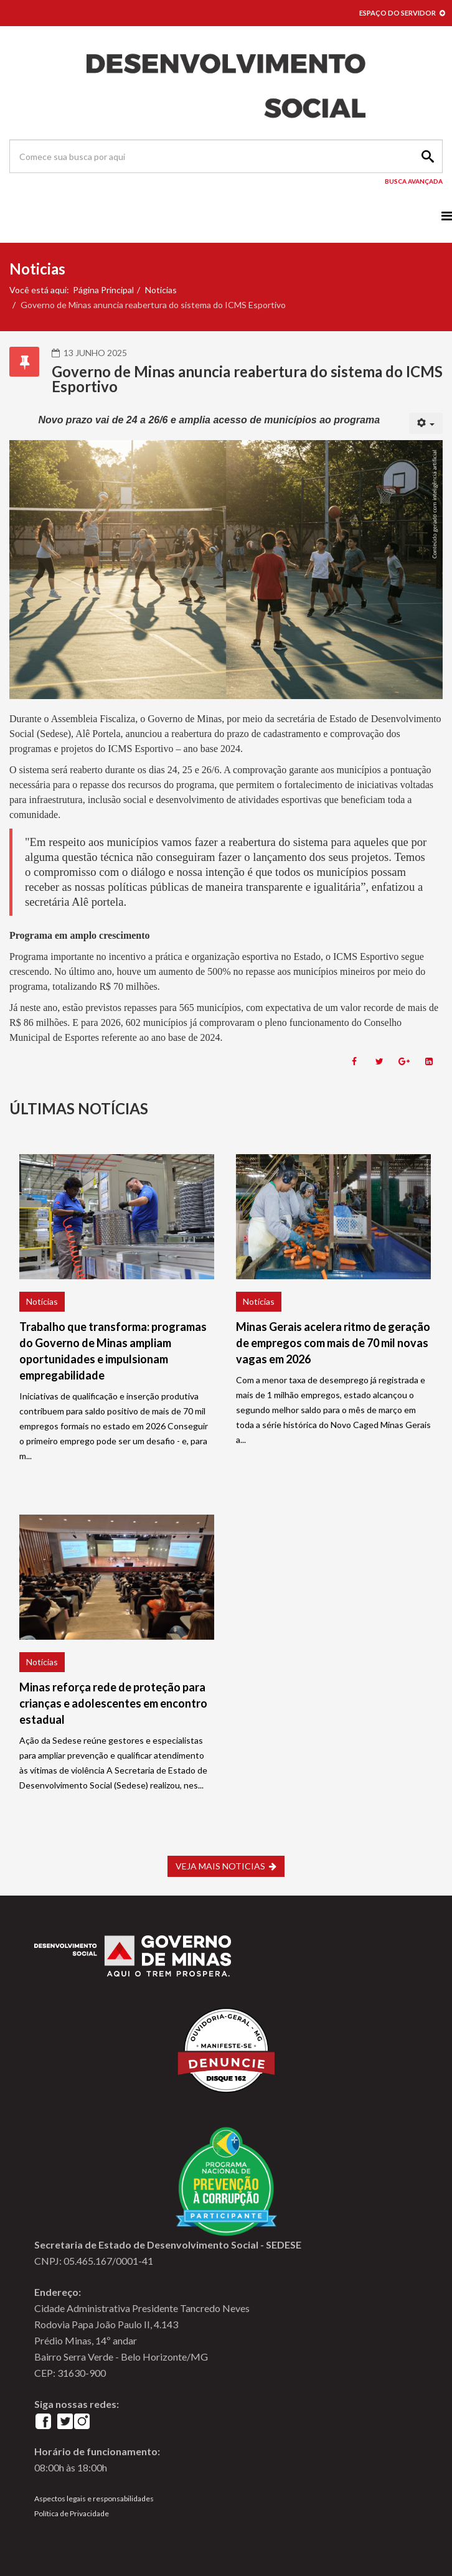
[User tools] (426, 423)
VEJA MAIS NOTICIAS (226, 1866)
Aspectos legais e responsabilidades (94, 2498)
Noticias (161, 289)
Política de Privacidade (71, 2513)
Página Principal (103, 289)
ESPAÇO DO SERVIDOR (402, 13)
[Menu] (446, 216)
